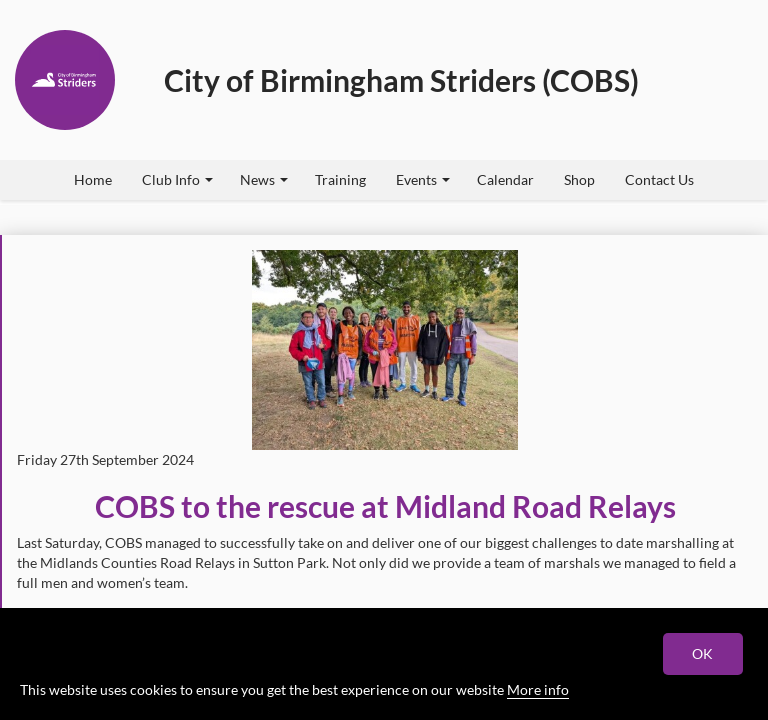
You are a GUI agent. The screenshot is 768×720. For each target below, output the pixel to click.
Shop (579, 179)
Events (423, 179)
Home (93, 179)
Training (340, 179)
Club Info (177, 179)
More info (538, 689)
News (264, 179)
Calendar (505, 179)
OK (703, 653)
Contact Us (659, 179)
